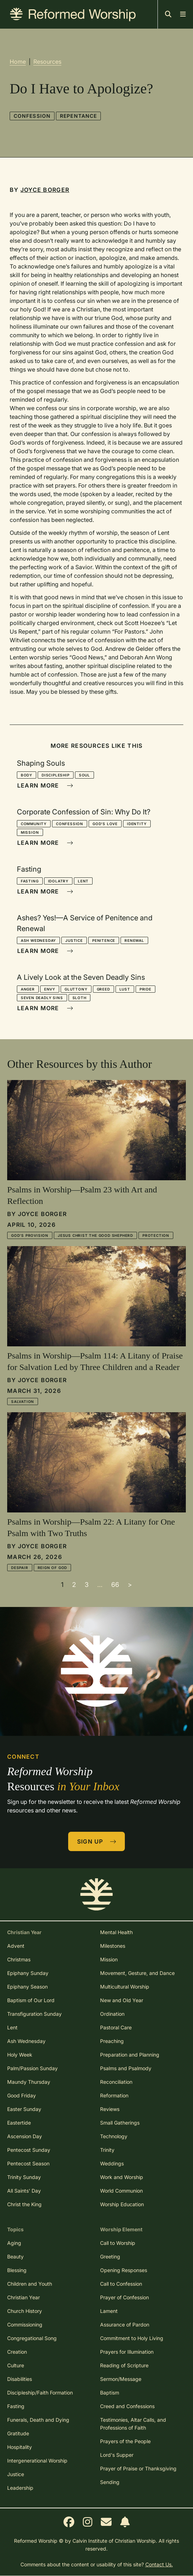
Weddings (112, 2163)
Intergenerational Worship (37, 2461)
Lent (83, 881)
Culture (15, 2365)
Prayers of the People (125, 2441)
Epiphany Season (27, 1987)
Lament (109, 2311)
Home (18, 61)
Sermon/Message (120, 2379)
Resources (47, 61)
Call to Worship (117, 2243)
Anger (28, 989)
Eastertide (19, 2123)
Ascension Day (24, 2136)
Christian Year (23, 2297)
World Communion (121, 2191)
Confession (32, 116)
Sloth (79, 998)
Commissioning (24, 2324)
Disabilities (19, 2379)
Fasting (30, 881)
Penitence (103, 940)
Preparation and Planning (129, 2055)
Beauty (15, 2256)
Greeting (110, 2256)
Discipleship (56, 775)
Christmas (18, 1959)
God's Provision (29, 1235)
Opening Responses (123, 2270)
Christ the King (24, 2204)
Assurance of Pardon (124, 2324)
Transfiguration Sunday (34, 2014)
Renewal (134, 940)
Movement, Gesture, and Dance (137, 1973)
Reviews (109, 2109)
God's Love (105, 824)
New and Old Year (121, 2000)
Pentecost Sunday (28, 2150)
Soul (84, 775)
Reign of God (52, 1567)
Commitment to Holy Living (131, 2338)
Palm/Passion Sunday (32, 2068)
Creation (17, 2352)
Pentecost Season (28, 2163)
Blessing (17, 2270)
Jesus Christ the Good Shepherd (95, 1235)
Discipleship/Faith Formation (40, 2392)
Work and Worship (121, 2177)
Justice (74, 940)
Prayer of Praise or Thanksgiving (138, 2468)
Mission (30, 832)
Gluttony (76, 989)
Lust (124, 989)
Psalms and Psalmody (125, 2068)
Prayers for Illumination (127, 2352)
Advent (15, 1946)
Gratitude (18, 2433)
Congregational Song (32, 2338)
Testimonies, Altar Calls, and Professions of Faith (133, 2424)
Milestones (112, 1946)
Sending (109, 2482)
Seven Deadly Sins (42, 998)
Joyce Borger (44, 189)
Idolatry (58, 881)
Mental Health (116, 1932)
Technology (113, 2136)
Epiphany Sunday (27, 1973)
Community (34, 824)
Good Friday (21, 2095)
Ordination (112, 2014)
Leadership (20, 2488)
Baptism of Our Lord (31, 2000)
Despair (19, 1567)
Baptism (109, 2392)
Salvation (22, 1401)
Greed (103, 989)
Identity (136, 824)
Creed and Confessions (127, 2406)
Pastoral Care (116, 2027)
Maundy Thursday (28, 2082)
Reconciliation (116, 2082)
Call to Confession (121, 2284)
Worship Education (122, 2204)
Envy (49, 989)
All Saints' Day (24, 2191)
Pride (145, 989)
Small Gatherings (120, 2123)
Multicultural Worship (124, 1987)
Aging (14, 2243)
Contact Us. (159, 2564)
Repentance (78, 116)
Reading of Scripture (124, 2365)
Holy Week (19, 2055)
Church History (24, 2311)
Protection (155, 1235)
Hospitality (19, 2447)
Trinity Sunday (24, 2177)
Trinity (107, 2150)
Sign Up (97, 1841)
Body (26, 775)
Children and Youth (29, 2284)
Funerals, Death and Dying (38, 2420)
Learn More (45, 785)
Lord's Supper (116, 2455)
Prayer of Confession (124, 2297)
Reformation (114, 2095)
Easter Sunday (24, 2109)
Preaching (112, 2041)
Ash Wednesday (38, 940)
